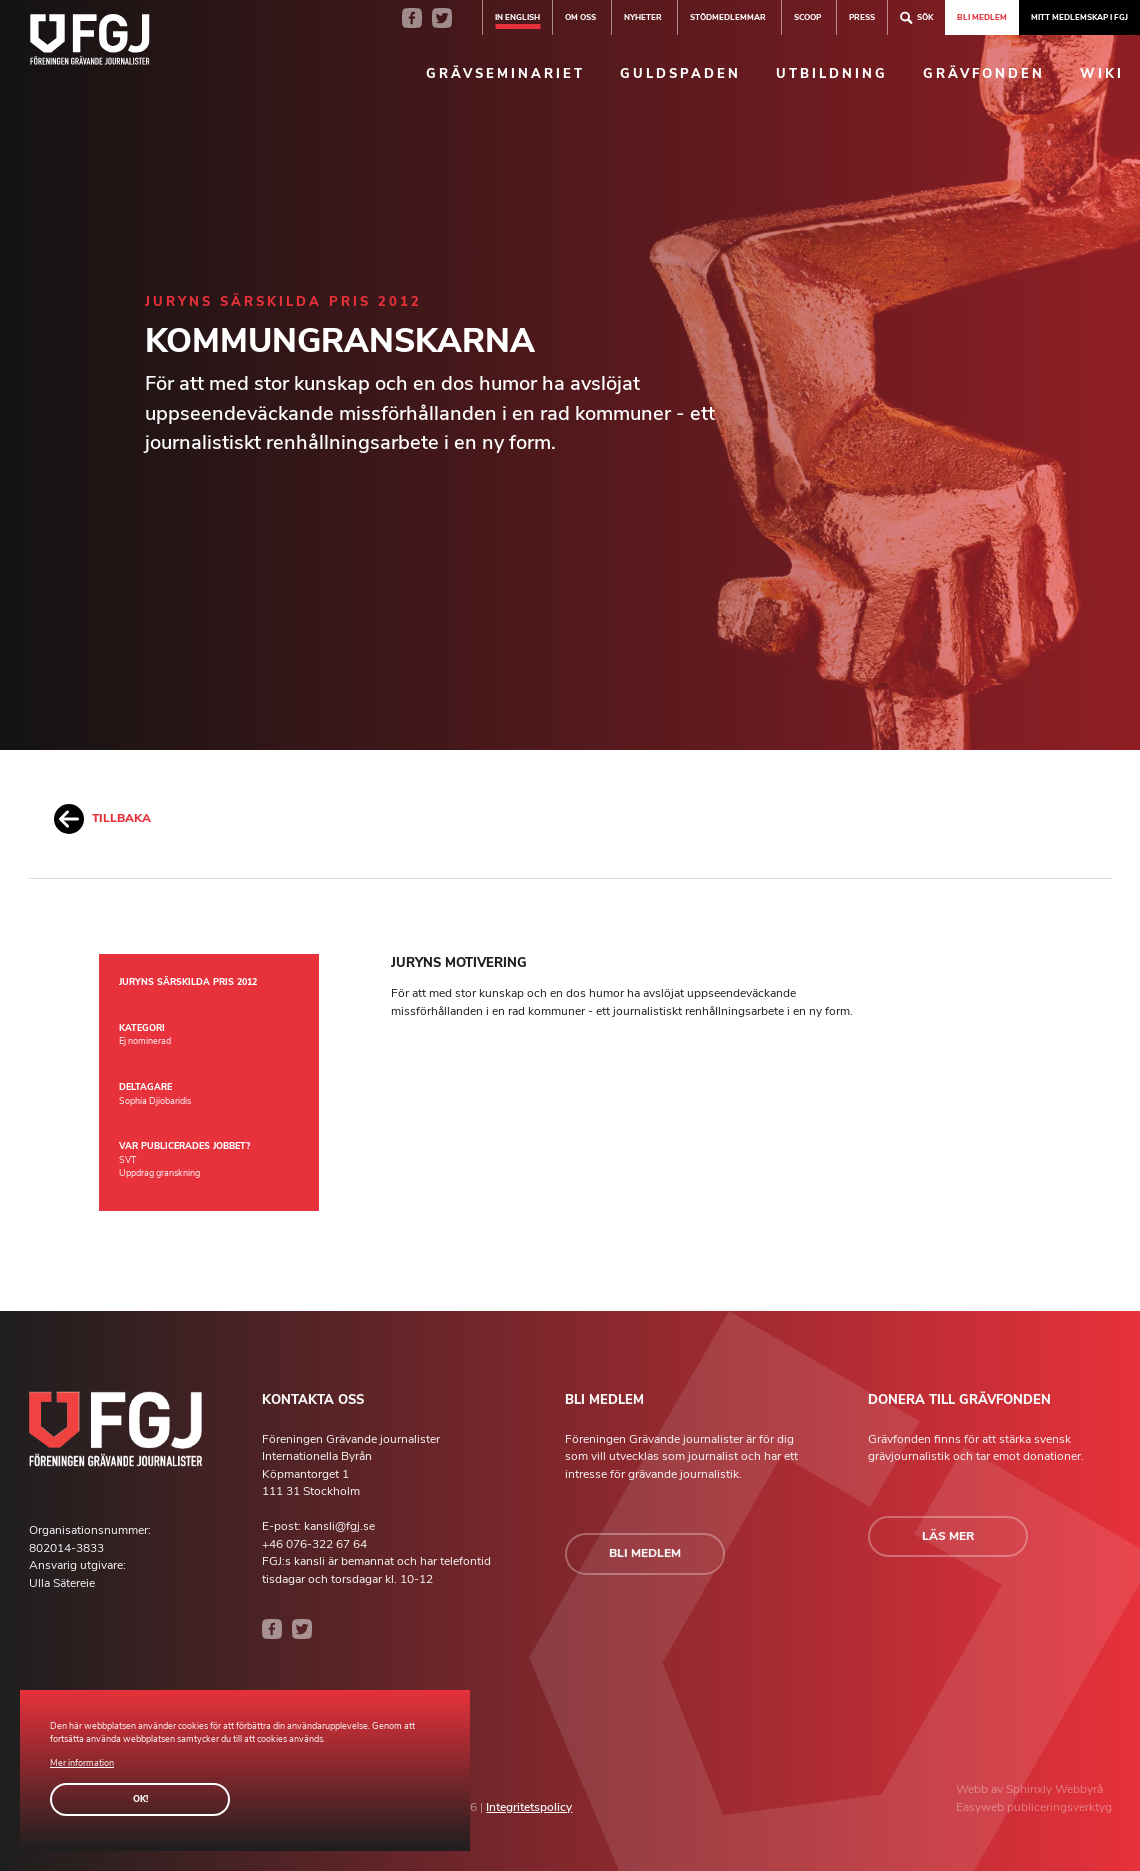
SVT (127, 1160)
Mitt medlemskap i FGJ (1079, 17)
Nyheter (643, 17)
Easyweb (981, 1807)
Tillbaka (102, 819)
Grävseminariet (505, 74)
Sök (916, 17)
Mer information (82, 1763)
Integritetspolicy (529, 1807)
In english (517, 17)
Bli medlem (982, 17)
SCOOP (807, 17)
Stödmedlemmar (728, 17)
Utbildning (832, 74)
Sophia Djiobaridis (155, 1101)
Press (862, 17)
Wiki (1102, 74)
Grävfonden (984, 74)
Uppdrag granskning (159, 1173)
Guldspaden (680, 74)
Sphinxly (1030, 1789)
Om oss (580, 17)
